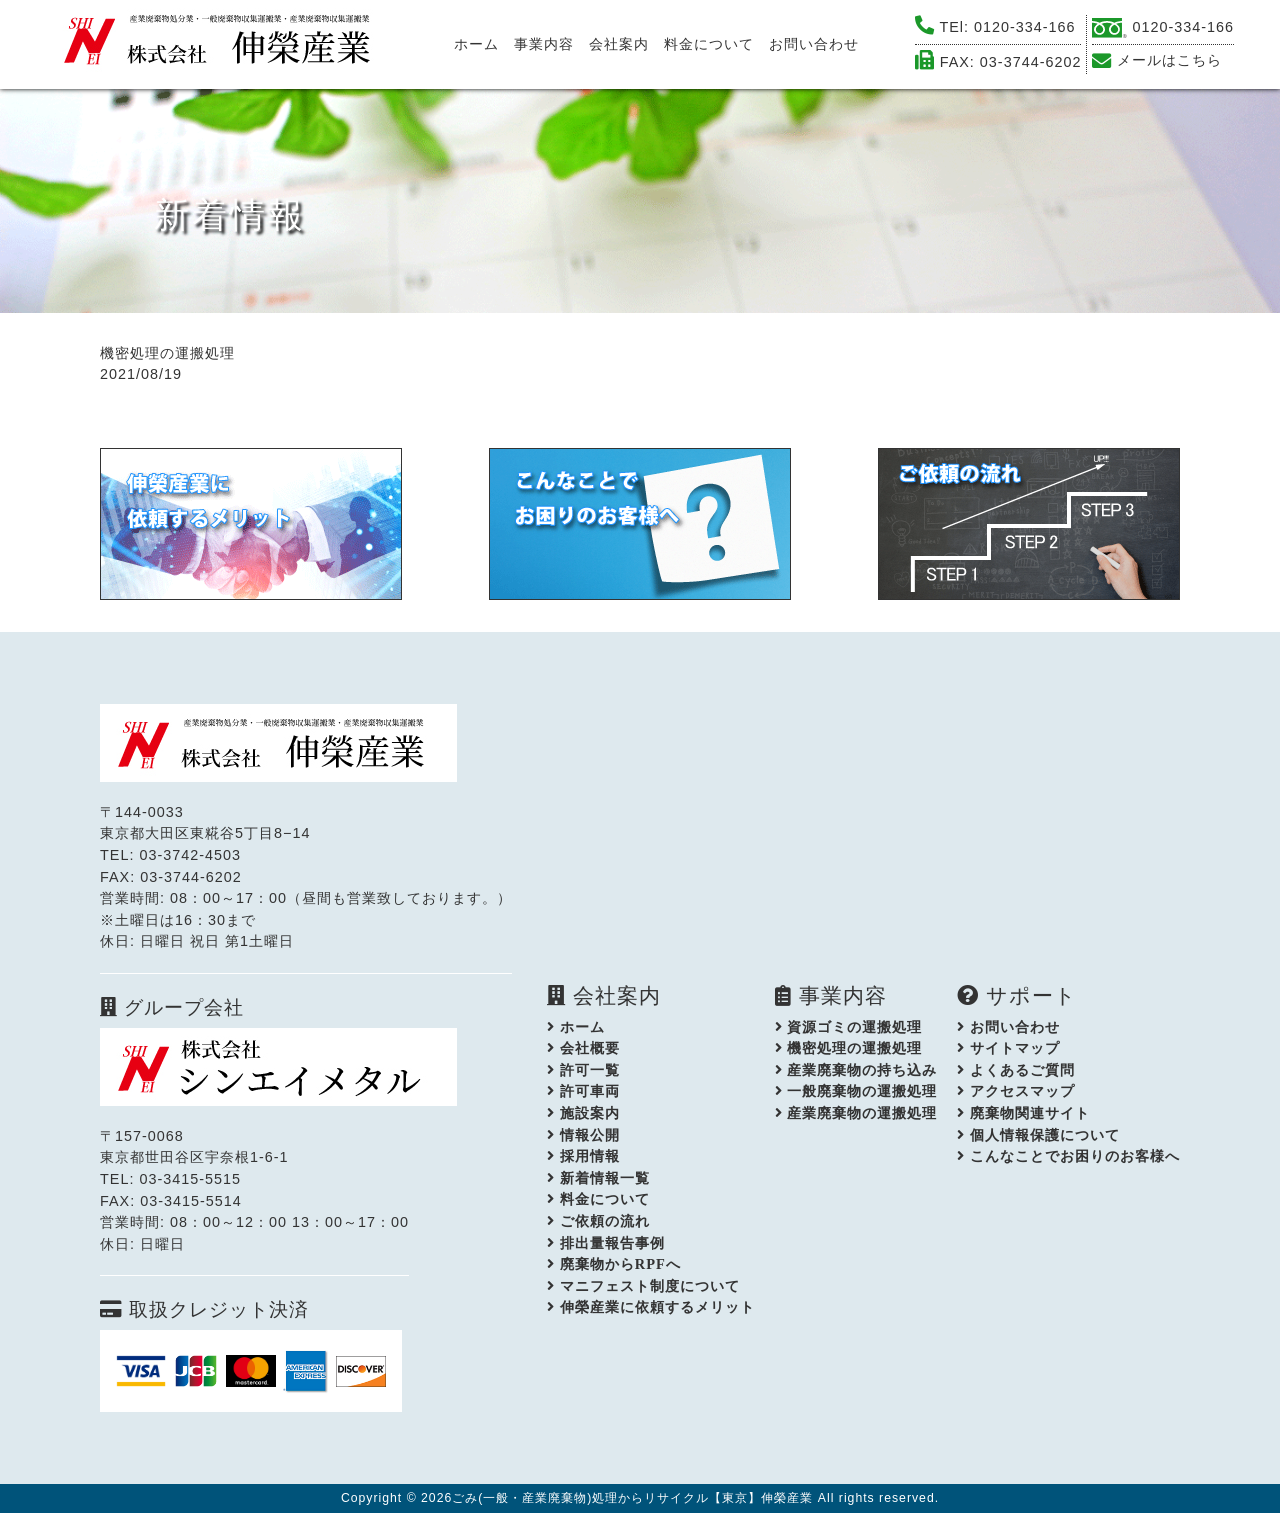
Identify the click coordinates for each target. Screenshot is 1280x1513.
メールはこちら (1169, 60)
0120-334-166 (1025, 27)
